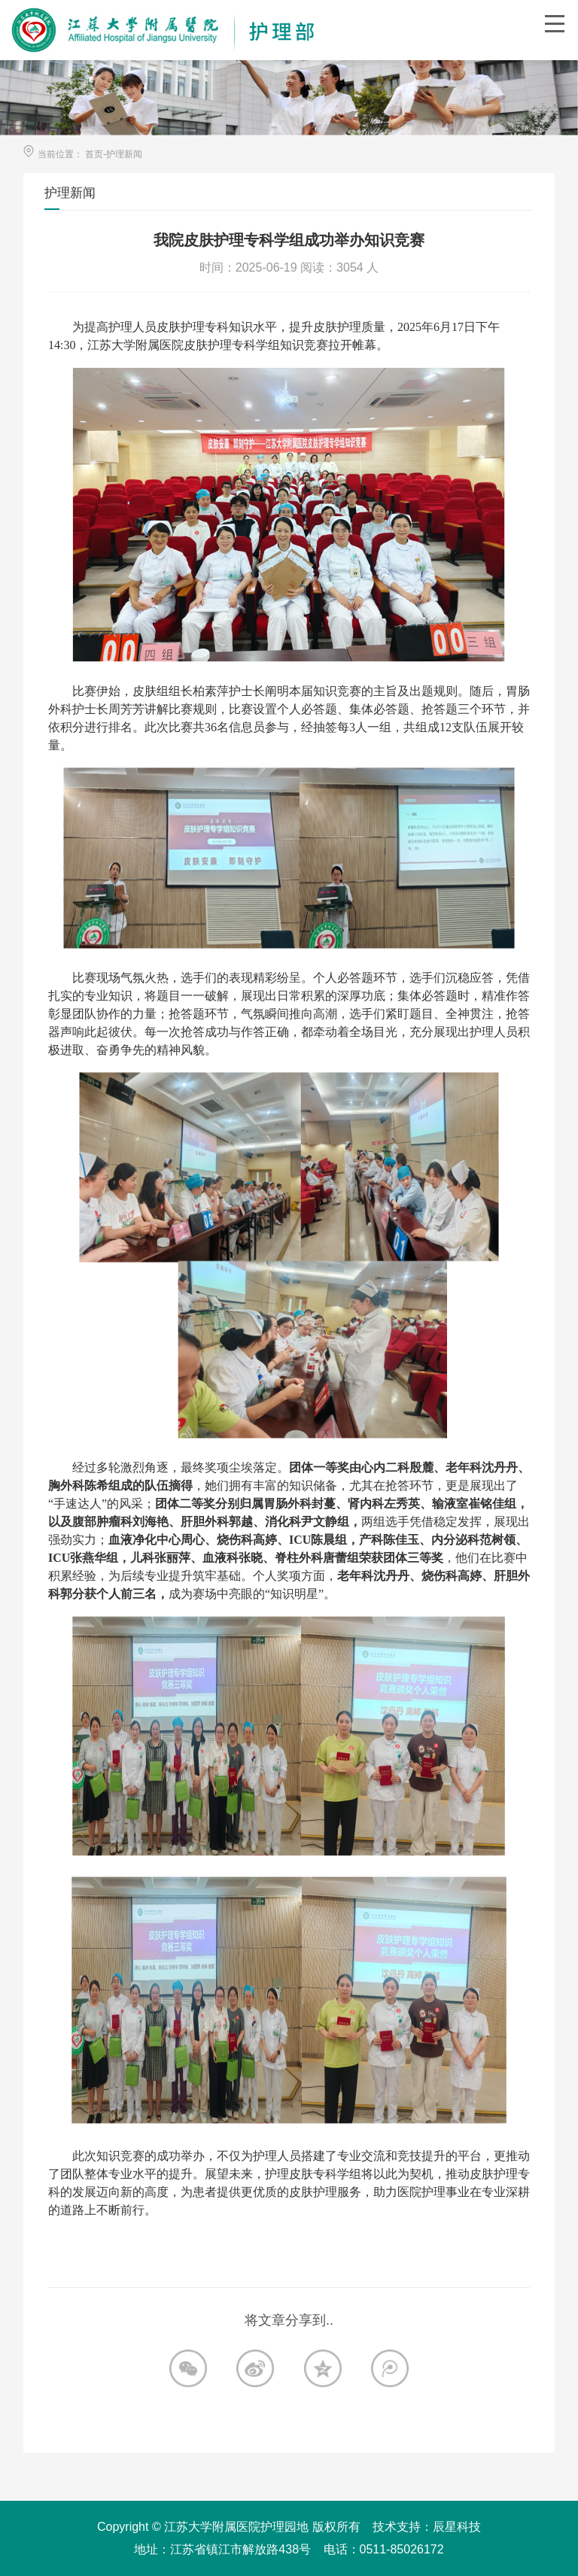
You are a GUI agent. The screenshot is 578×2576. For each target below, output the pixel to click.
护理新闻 (124, 154)
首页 (94, 154)
